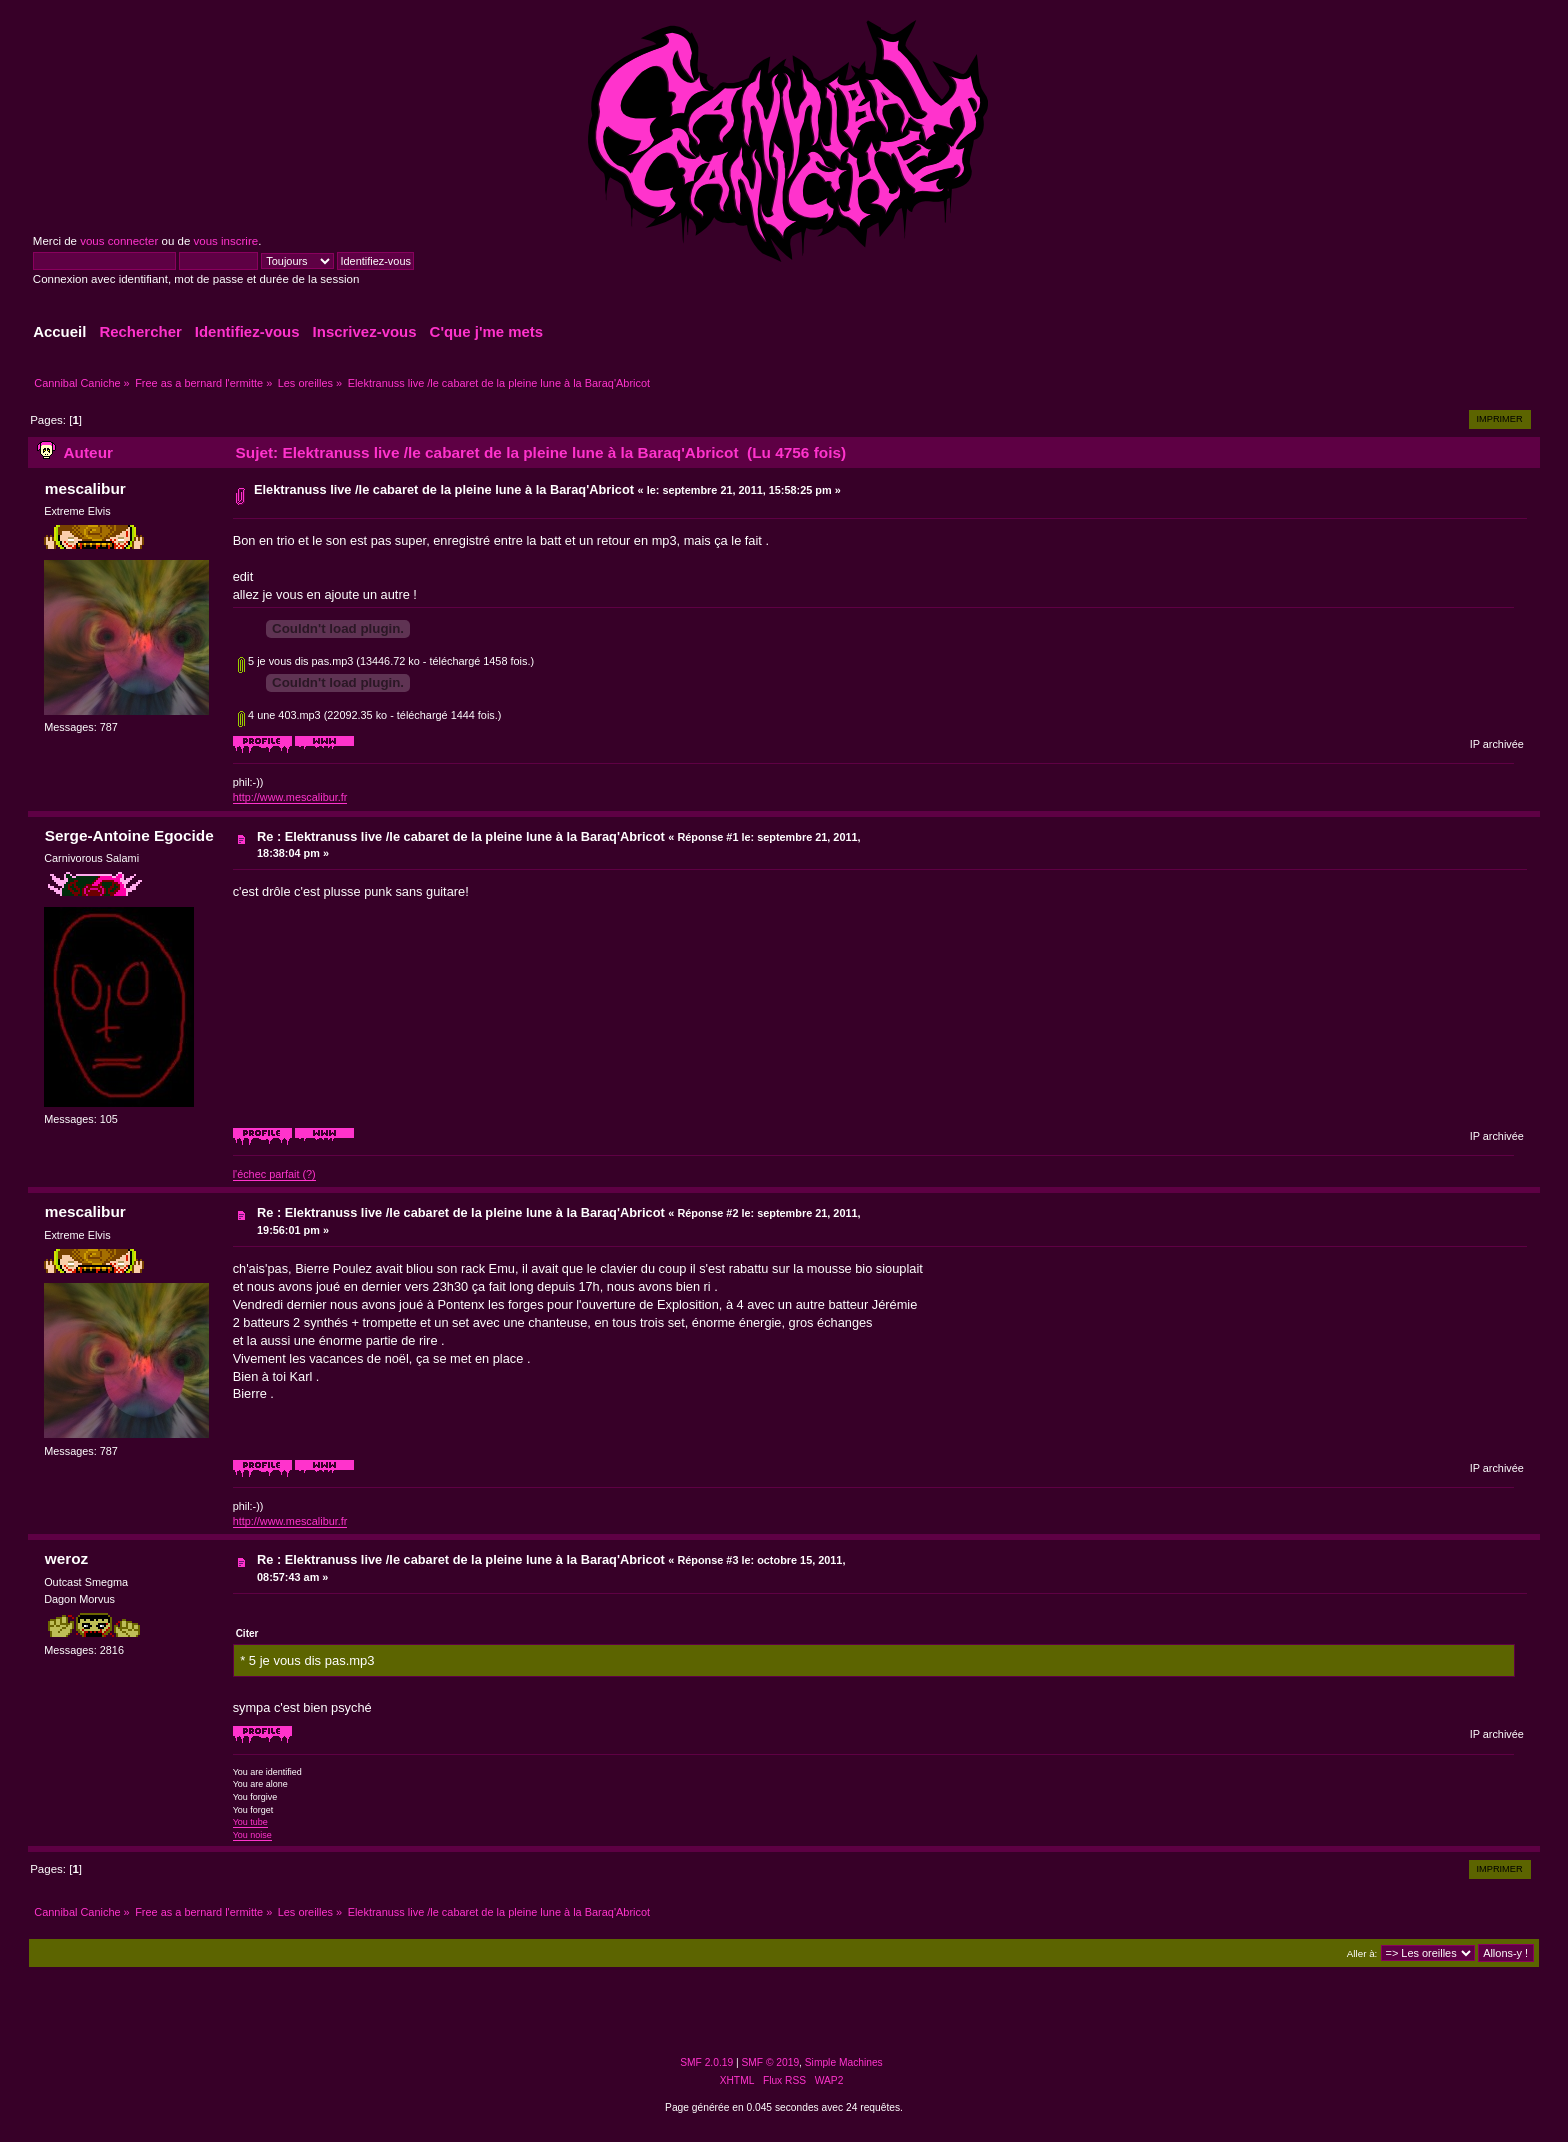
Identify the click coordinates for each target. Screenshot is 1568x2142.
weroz (67, 1558)
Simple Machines (844, 2062)
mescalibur (85, 488)
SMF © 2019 (771, 2062)
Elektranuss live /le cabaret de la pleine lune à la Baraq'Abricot (446, 489)
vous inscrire (226, 241)
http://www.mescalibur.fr (290, 797)
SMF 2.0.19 (706, 2062)
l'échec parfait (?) (274, 1174)
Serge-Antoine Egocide (129, 835)
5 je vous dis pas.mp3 (295, 661)
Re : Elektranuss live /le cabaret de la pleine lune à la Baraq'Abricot (462, 836)
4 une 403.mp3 (279, 715)
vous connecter (119, 241)
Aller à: (1362, 1953)
